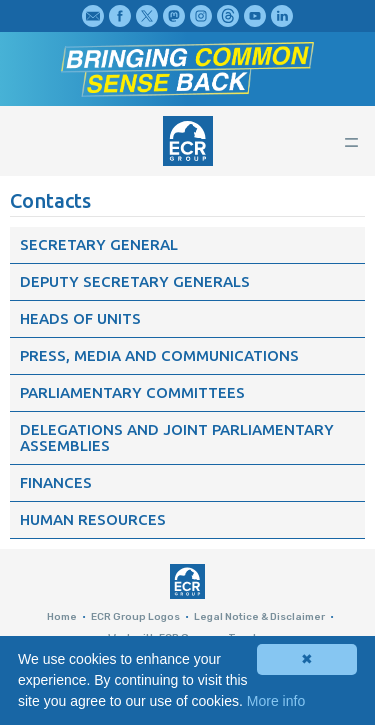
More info (276, 701)
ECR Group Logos (135, 617)
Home (62, 617)
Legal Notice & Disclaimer (259, 617)
